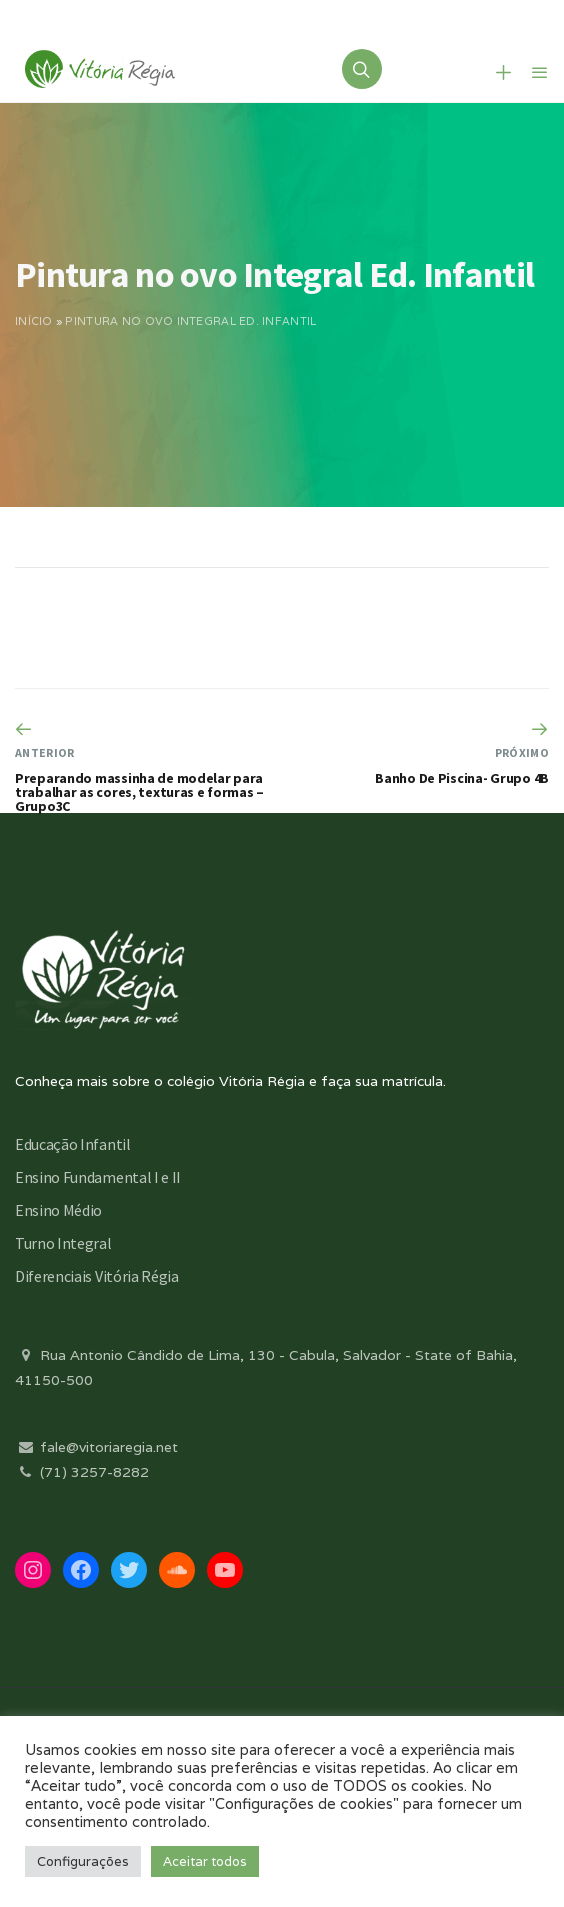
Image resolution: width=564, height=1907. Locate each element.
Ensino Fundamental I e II (98, 1177)
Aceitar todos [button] (205, 1861)
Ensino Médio (58, 1210)
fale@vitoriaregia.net (96, 1447)
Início (34, 321)
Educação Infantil (73, 1144)
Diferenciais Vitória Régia (97, 1276)
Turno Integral (63, 1243)
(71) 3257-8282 (82, 1472)
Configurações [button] (83, 1861)
